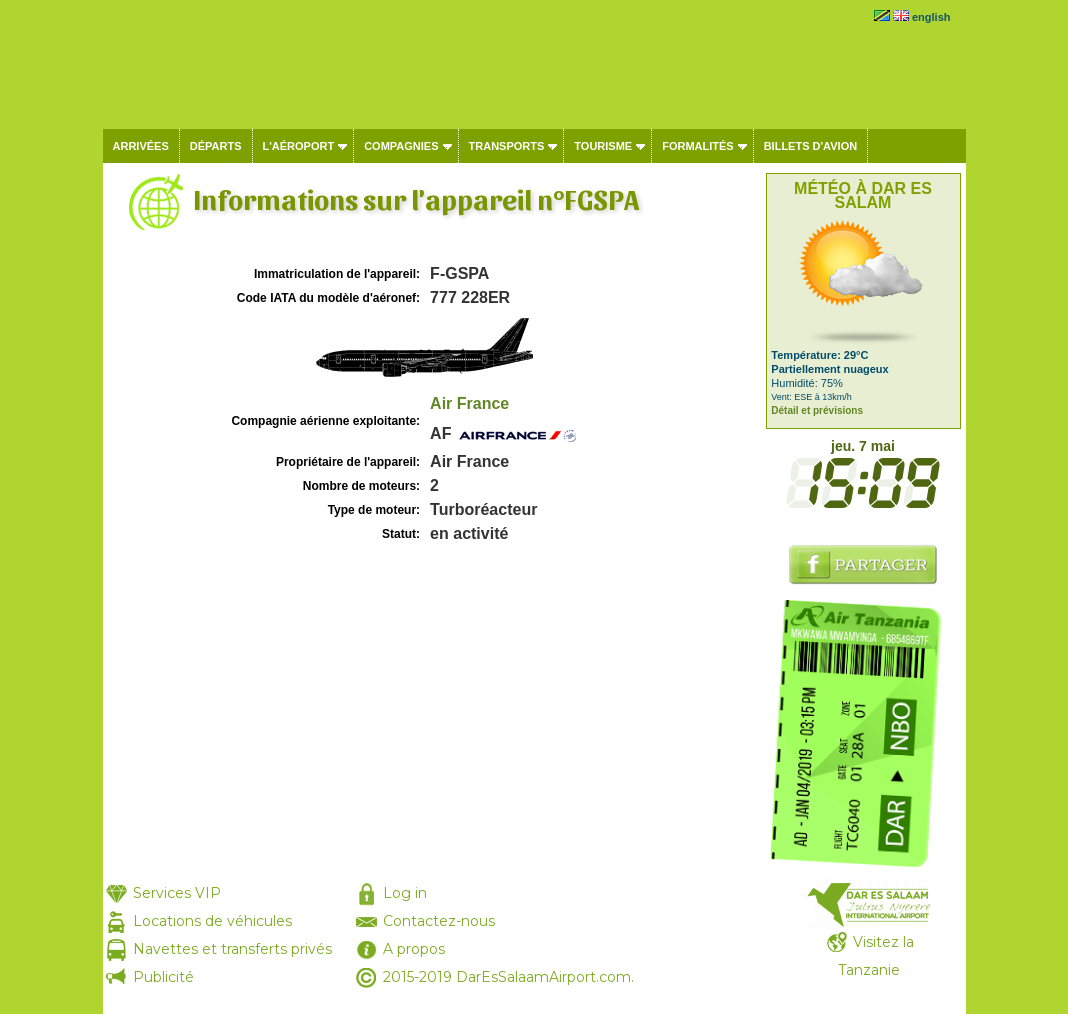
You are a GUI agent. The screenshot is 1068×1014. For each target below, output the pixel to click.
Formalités (698, 146)
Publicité (163, 977)
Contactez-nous (439, 921)
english (931, 17)
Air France (469, 403)
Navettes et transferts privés (232, 949)
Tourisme (603, 146)
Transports (507, 146)
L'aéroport (299, 146)
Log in (405, 893)
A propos (414, 949)
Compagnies (401, 146)
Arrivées (141, 146)
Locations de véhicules (212, 921)
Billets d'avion (810, 146)
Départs (216, 146)
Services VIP (177, 893)
